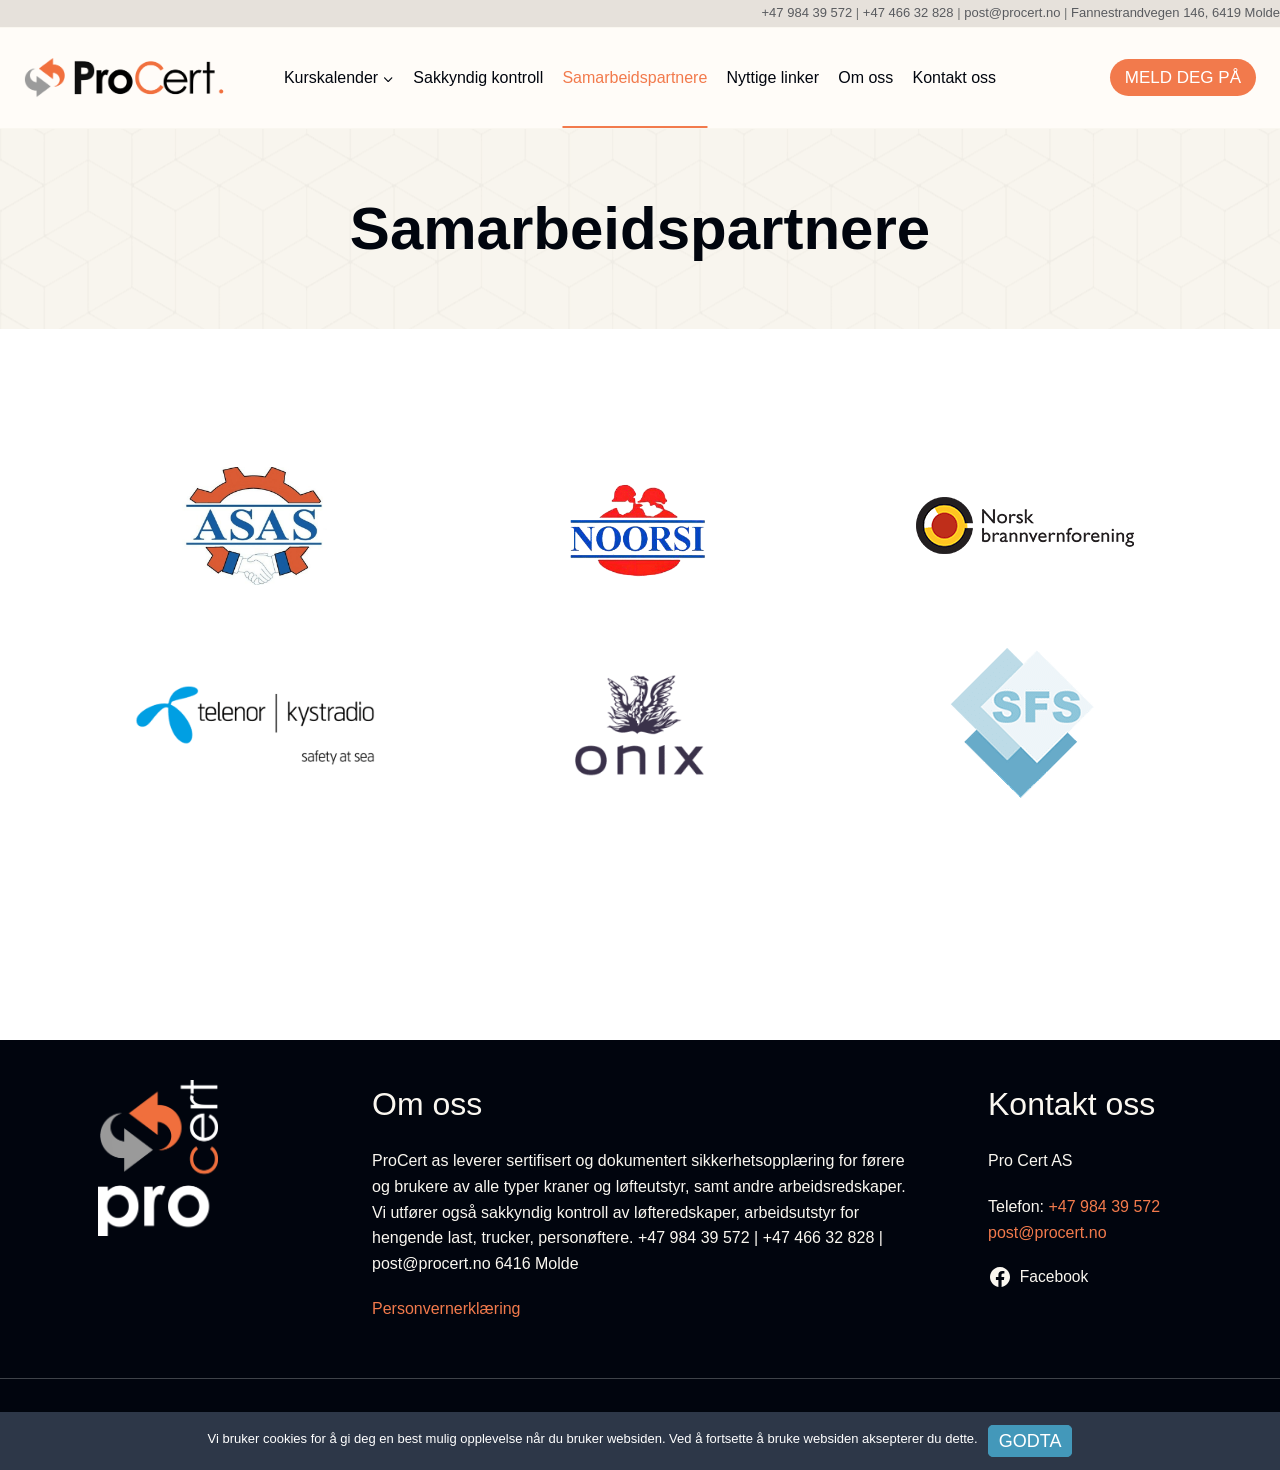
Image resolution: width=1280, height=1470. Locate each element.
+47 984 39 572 (805, 12)
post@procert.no (1012, 12)
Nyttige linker (773, 77)
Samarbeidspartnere (634, 77)
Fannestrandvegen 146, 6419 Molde (1175, 12)
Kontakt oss (955, 77)
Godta (1030, 1441)
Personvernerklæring (446, 1308)
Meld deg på (1183, 77)
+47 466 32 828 (908, 12)
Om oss (865, 77)
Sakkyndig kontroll (478, 77)
